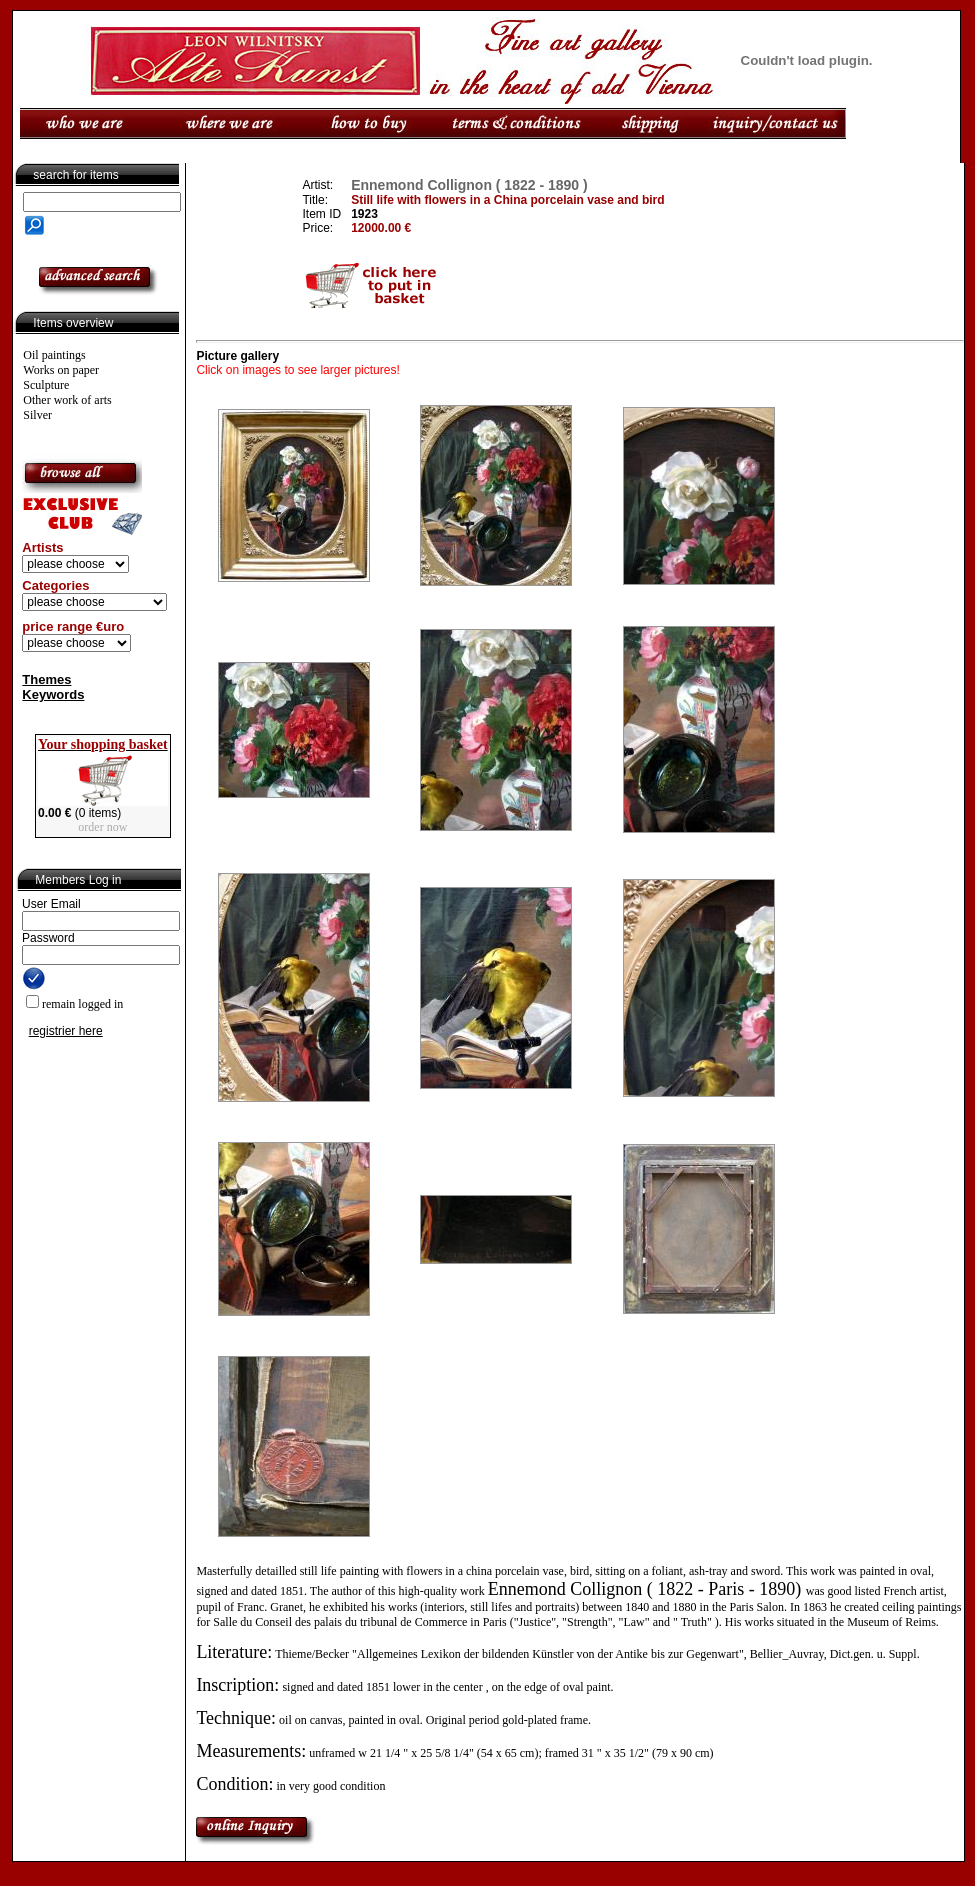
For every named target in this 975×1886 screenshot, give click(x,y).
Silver (37, 415)
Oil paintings (54, 355)
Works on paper (61, 370)
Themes (46, 679)
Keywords (53, 694)
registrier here (66, 1031)
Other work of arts (67, 400)
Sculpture (46, 385)
